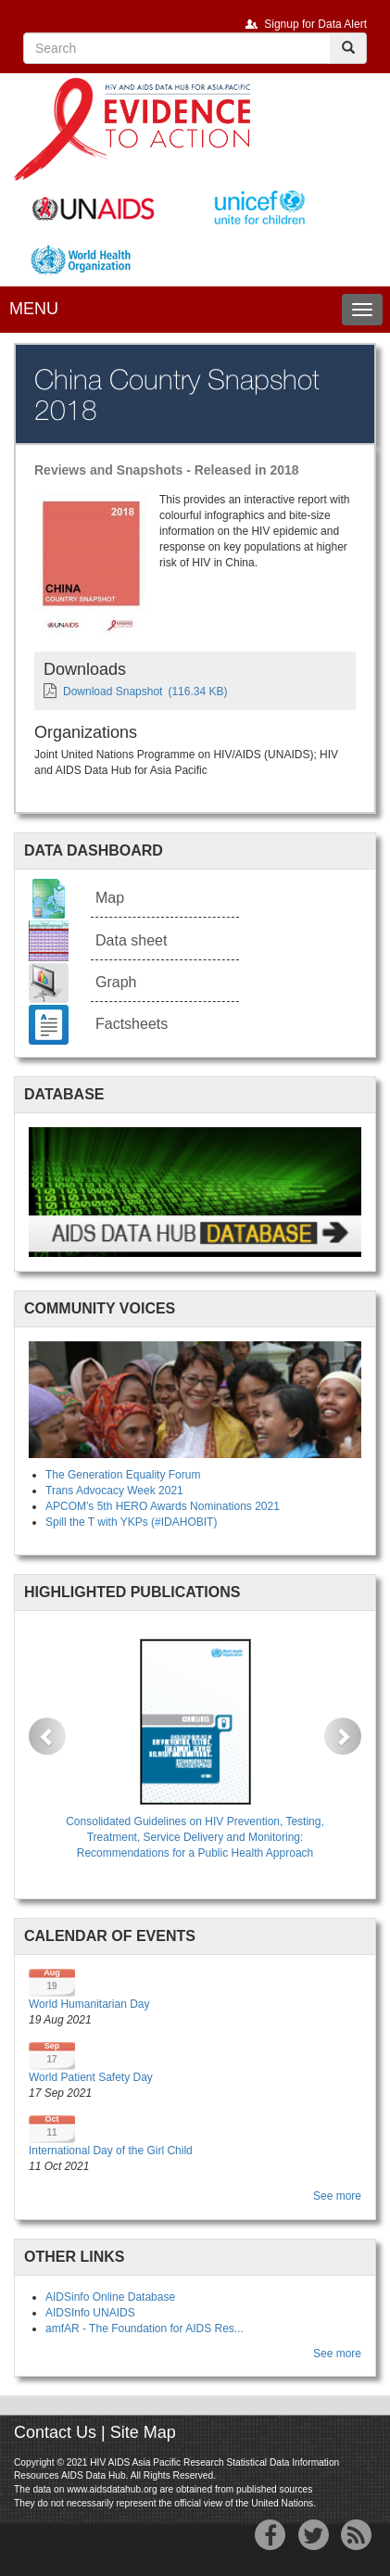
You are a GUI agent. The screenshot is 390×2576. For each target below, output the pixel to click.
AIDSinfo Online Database (110, 2296)
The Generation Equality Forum (122, 1474)
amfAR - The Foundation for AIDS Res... (144, 2328)
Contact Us (55, 2432)
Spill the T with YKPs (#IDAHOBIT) (131, 1522)
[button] (47, 1736)
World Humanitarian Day (89, 2004)
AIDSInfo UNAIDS (90, 2312)
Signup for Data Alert (315, 24)
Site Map (143, 2432)
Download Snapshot (112, 691)
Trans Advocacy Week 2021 (114, 1490)
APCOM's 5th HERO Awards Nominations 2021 (162, 1506)
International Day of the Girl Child (111, 2150)
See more (337, 2195)
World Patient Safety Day (91, 2077)
